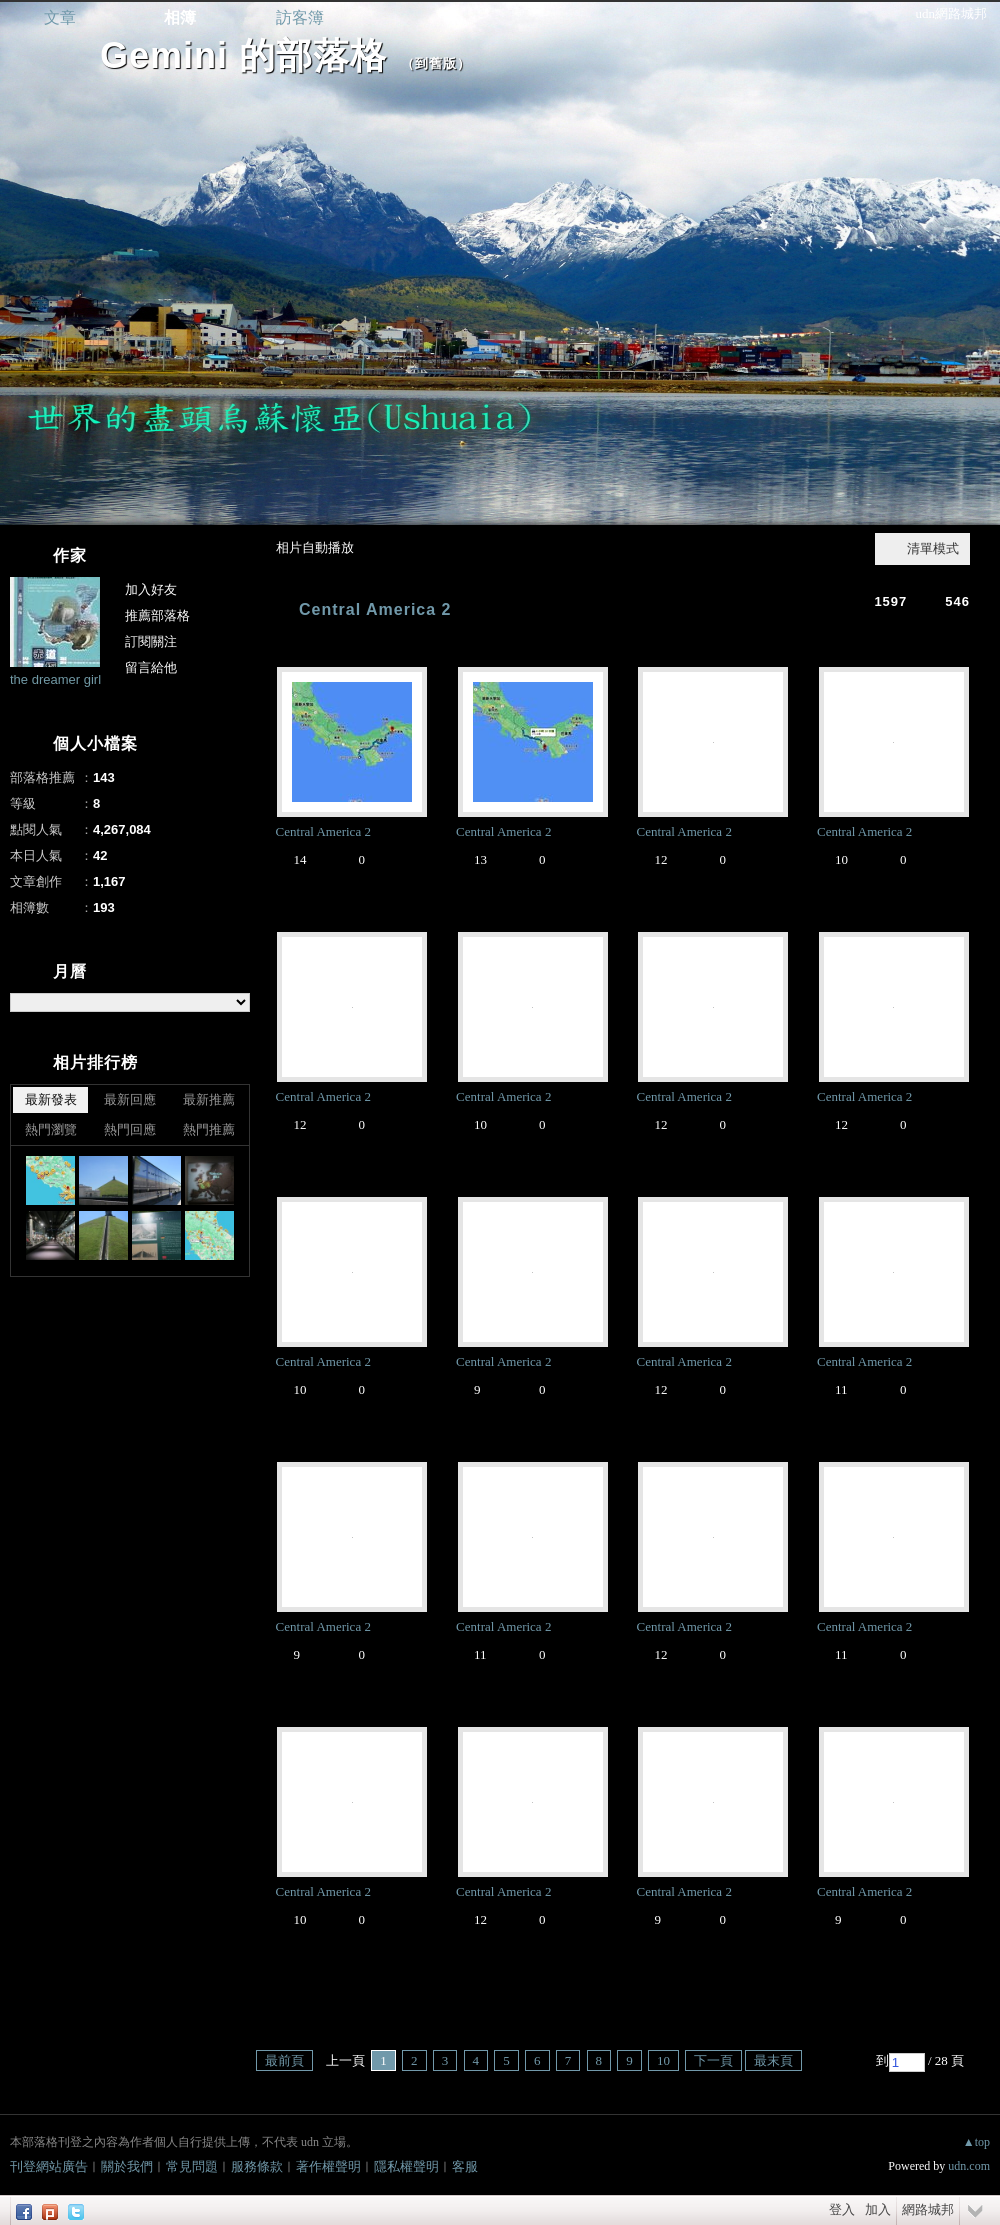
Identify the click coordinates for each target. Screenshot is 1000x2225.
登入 (842, 2209)
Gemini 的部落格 (243, 55)
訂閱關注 (151, 641)
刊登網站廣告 (49, 2166)
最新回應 (130, 1099)
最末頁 (773, 2060)
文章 (60, 17)
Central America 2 (375, 609)
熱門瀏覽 (51, 1129)
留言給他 (151, 667)
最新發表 (51, 1099)
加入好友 (151, 589)
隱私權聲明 (406, 2166)
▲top (976, 2142)
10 (663, 2060)
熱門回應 (130, 1129)
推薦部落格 (157, 615)
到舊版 (436, 63)
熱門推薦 (209, 1129)
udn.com (969, 2166)
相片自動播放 (315, 547)
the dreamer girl (55, 679)
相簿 (180, 17)
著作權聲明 (328, 2166)
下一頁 (713, 2060)
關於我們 (127, 2166)
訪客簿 (300, 17)
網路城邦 (928, 2209)
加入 (878, 2209)
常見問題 (192, 2166)
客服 (465, 2166)
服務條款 (257, 2166)
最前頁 (284, 2060)
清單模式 (933, 548)
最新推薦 (209, 1099)
